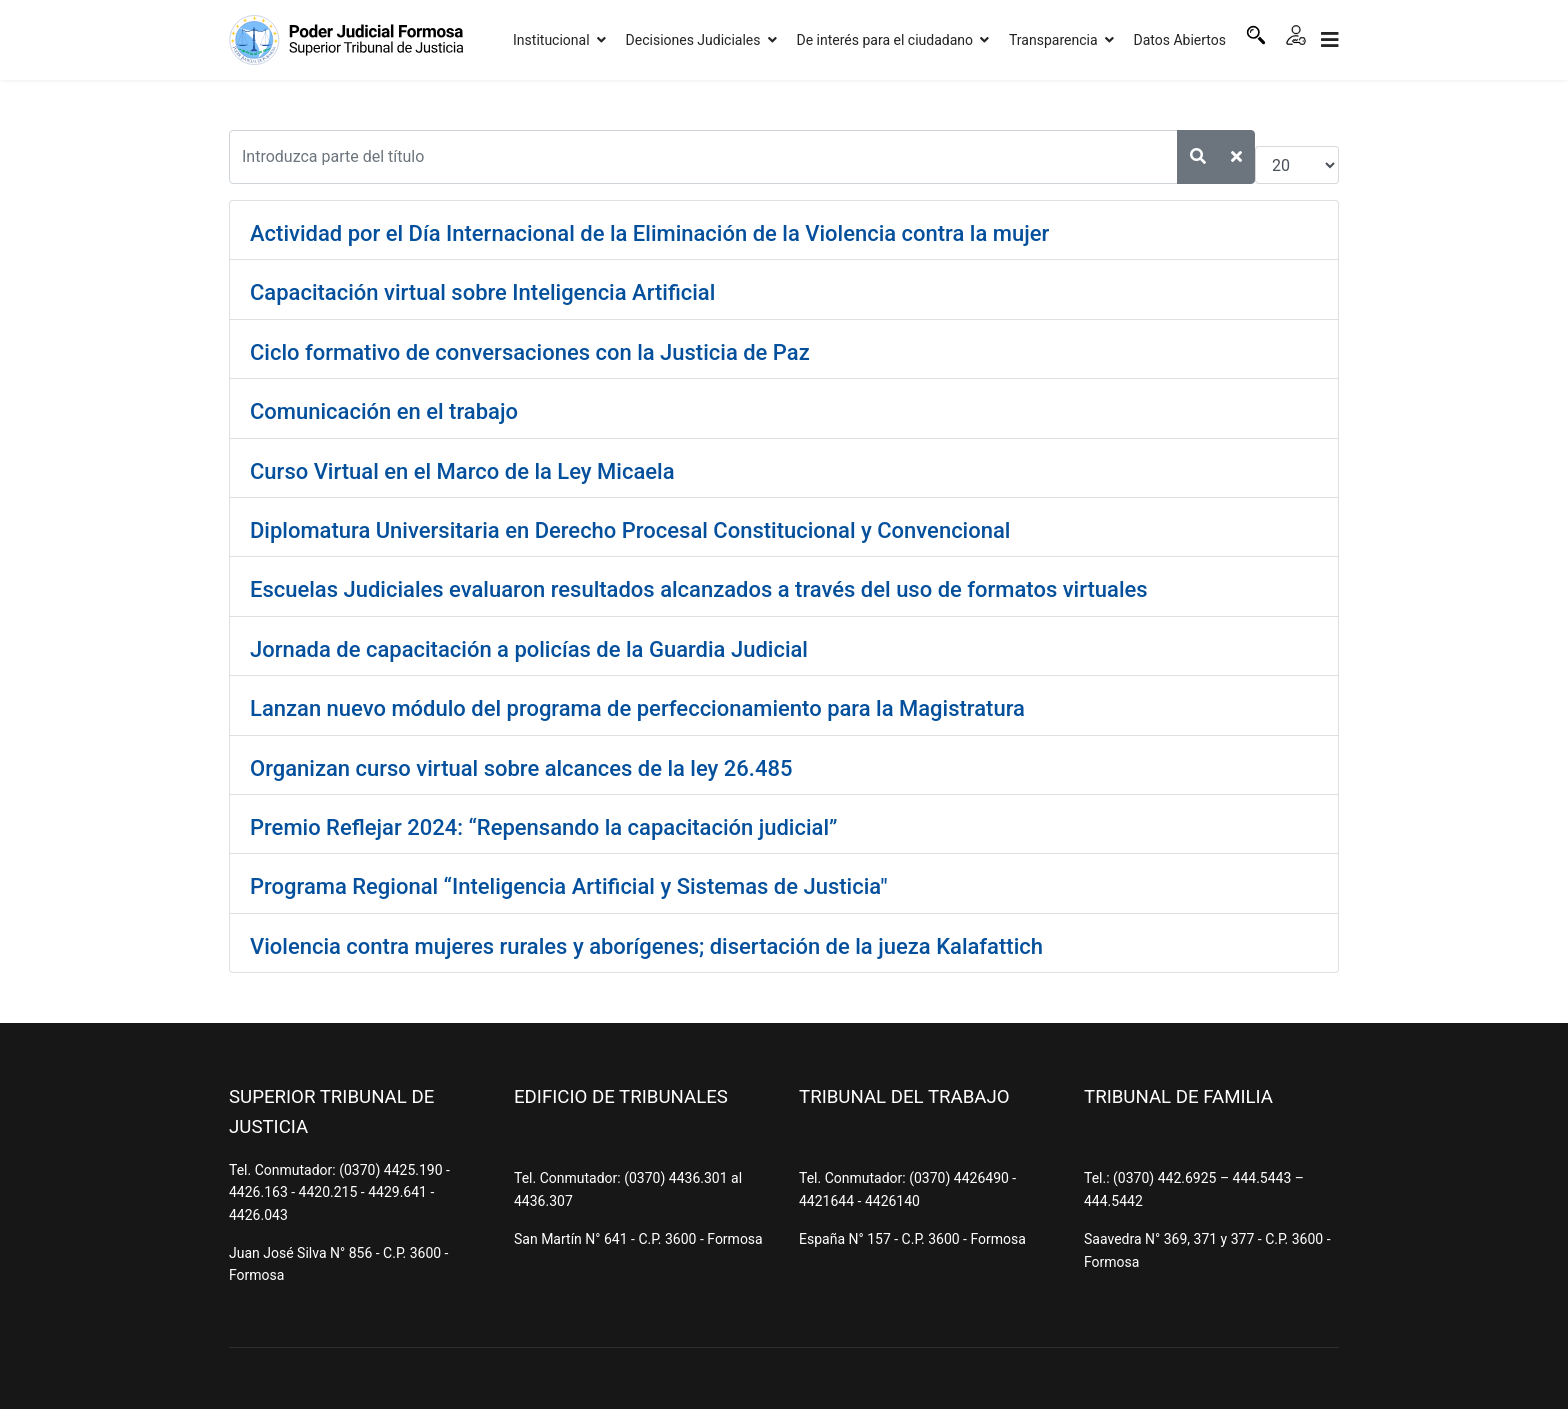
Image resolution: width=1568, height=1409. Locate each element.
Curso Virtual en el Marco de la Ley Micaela (462, 471)
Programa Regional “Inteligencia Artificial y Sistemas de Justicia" (569, 886)
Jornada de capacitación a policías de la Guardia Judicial (529, 649)
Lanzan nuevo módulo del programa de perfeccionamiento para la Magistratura (637, 708)
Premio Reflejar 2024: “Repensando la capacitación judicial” (543, 827)
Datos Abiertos (1180, 40)
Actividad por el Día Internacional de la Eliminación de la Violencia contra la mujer (649, 233)
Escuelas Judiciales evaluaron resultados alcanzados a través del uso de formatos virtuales (699, 589)
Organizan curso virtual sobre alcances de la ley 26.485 (521, 768)
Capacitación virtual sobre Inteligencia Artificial (482, 292)
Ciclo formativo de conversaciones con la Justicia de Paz (530, 352)
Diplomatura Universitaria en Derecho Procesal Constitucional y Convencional (630, 530)
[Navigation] (1330, 40)
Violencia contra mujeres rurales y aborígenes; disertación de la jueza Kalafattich (646, 946)
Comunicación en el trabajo (384, 411)
